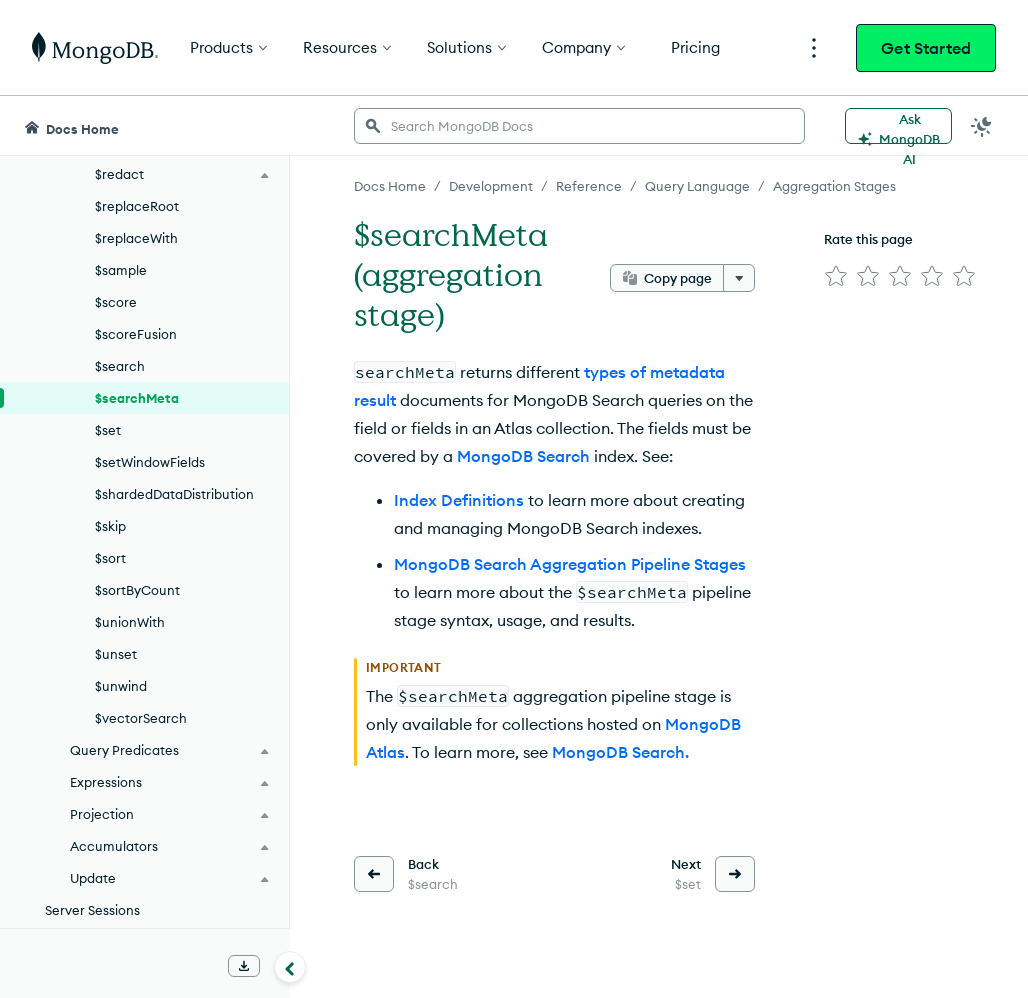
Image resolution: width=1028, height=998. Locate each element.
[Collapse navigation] (290, 967)
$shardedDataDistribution (174, 494)
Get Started (926, 48)
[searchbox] (579, 126)
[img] (836, 276)
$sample (121, 270)
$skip (110, 526)
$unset (116, 654)
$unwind (121, 686)
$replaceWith (136, 238)
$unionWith (130, 622)
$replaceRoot (137, 206)
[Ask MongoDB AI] (898, 126)
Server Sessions (92, 910)
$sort (110, 558)
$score (116, 302)
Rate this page (868, 239)
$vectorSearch (141, 718)
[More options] (739, 278)
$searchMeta (137, 398)
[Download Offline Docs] (244, 966)
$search (120, 366)
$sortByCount (137, 590)
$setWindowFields (150, 462)
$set (108, 430)
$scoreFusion (136, 334)
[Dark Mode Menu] (982, 126)
